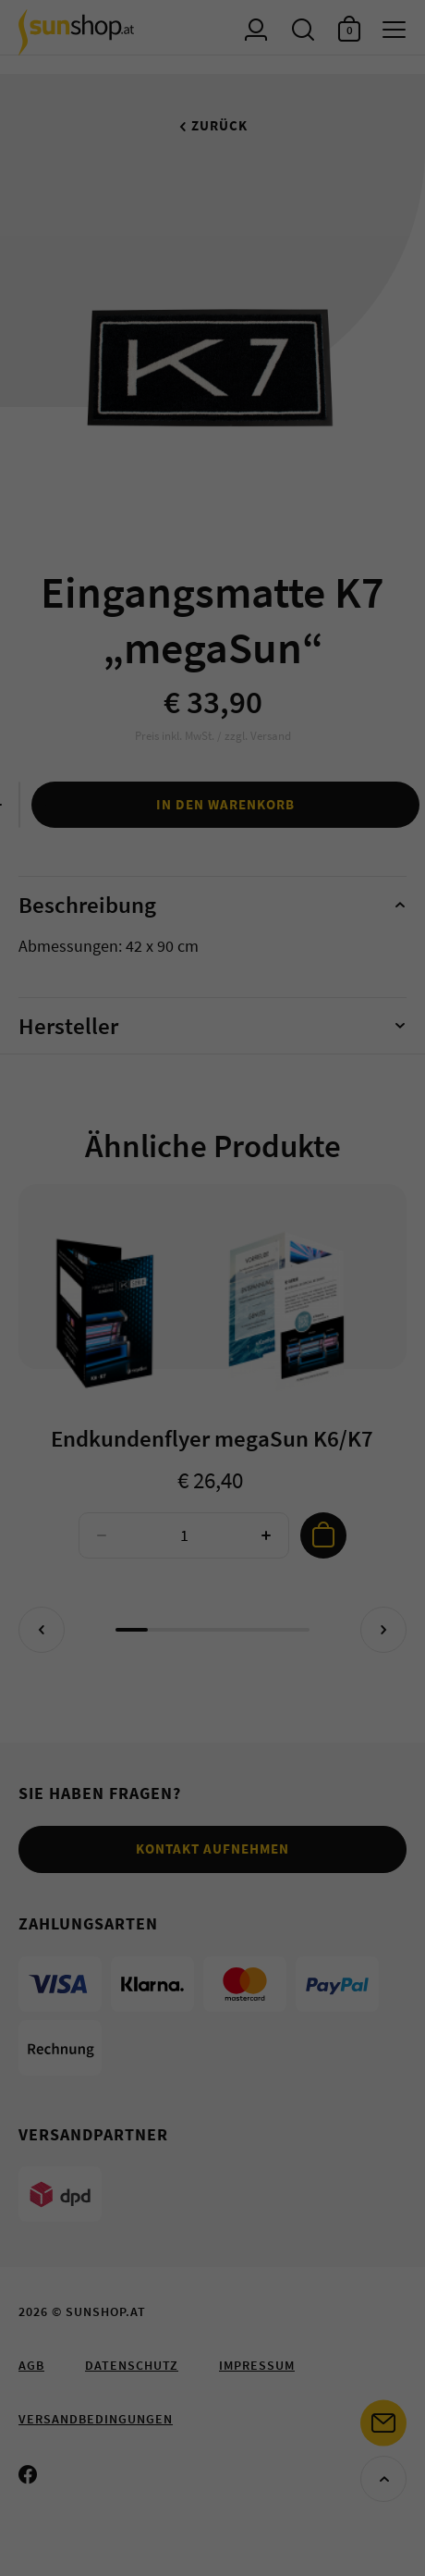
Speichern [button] (212, 285)
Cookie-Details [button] (213, 454)
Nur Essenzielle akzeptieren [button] (212, 340)
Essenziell (208, 171)
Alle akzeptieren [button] (213, 231)
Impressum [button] (212, 525)
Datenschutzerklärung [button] (213, 490)
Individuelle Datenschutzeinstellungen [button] (212, 405)
